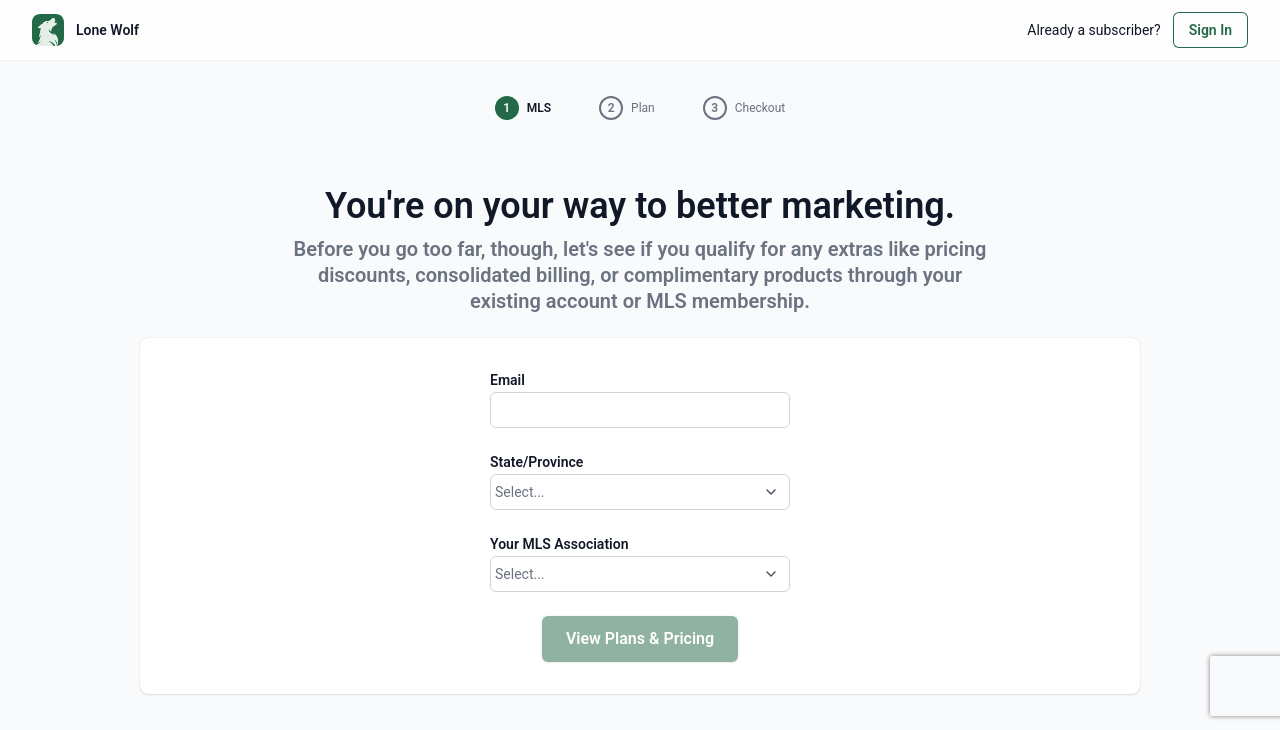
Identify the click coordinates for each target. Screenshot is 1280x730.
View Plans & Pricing (640, 638)
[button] (523, 108)
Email (507, 380)
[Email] (640, 410)
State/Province (536, 462)
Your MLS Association (559, 544)
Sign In (1210, 30)
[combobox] (497, 492)
